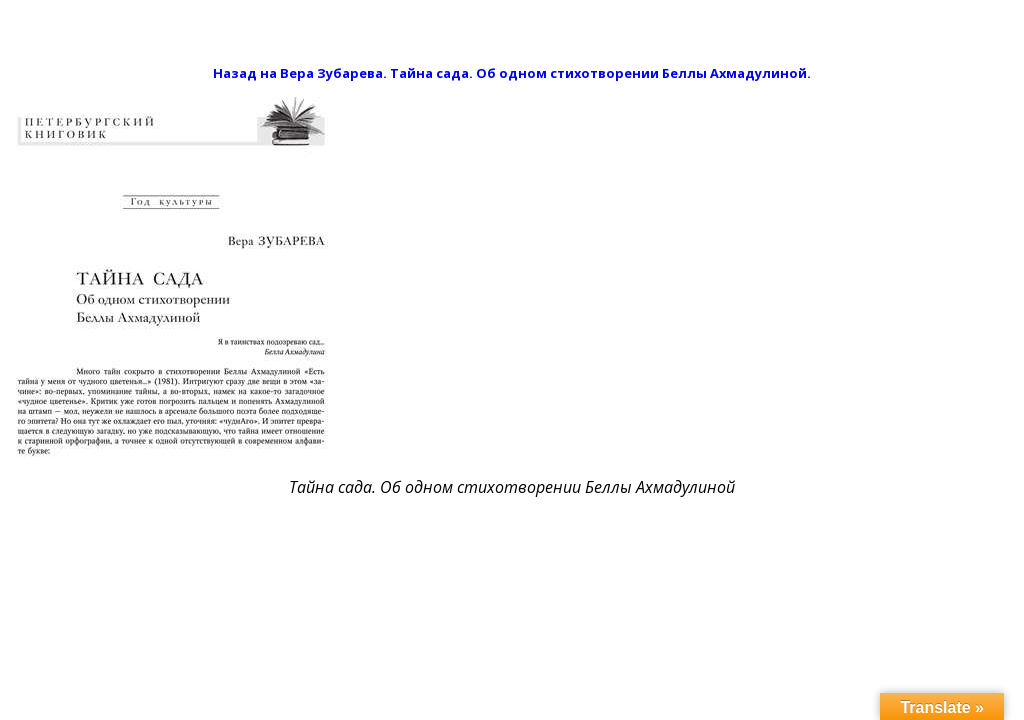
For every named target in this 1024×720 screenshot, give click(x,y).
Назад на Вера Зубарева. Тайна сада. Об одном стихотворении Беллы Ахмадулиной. (512, 73)
